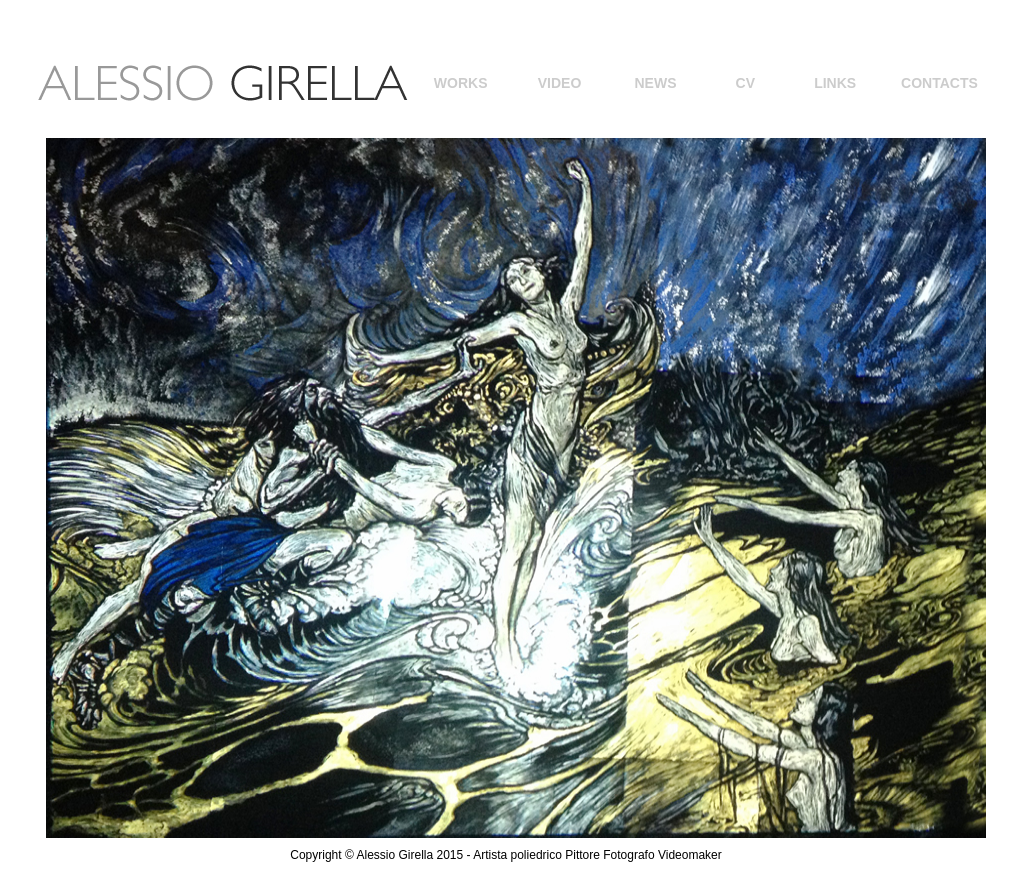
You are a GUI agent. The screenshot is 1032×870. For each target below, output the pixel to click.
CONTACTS (939, 83)
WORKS (461, 83)
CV (745, 83)
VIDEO (560, 83)
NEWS (655, 83)
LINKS (835, 83)
